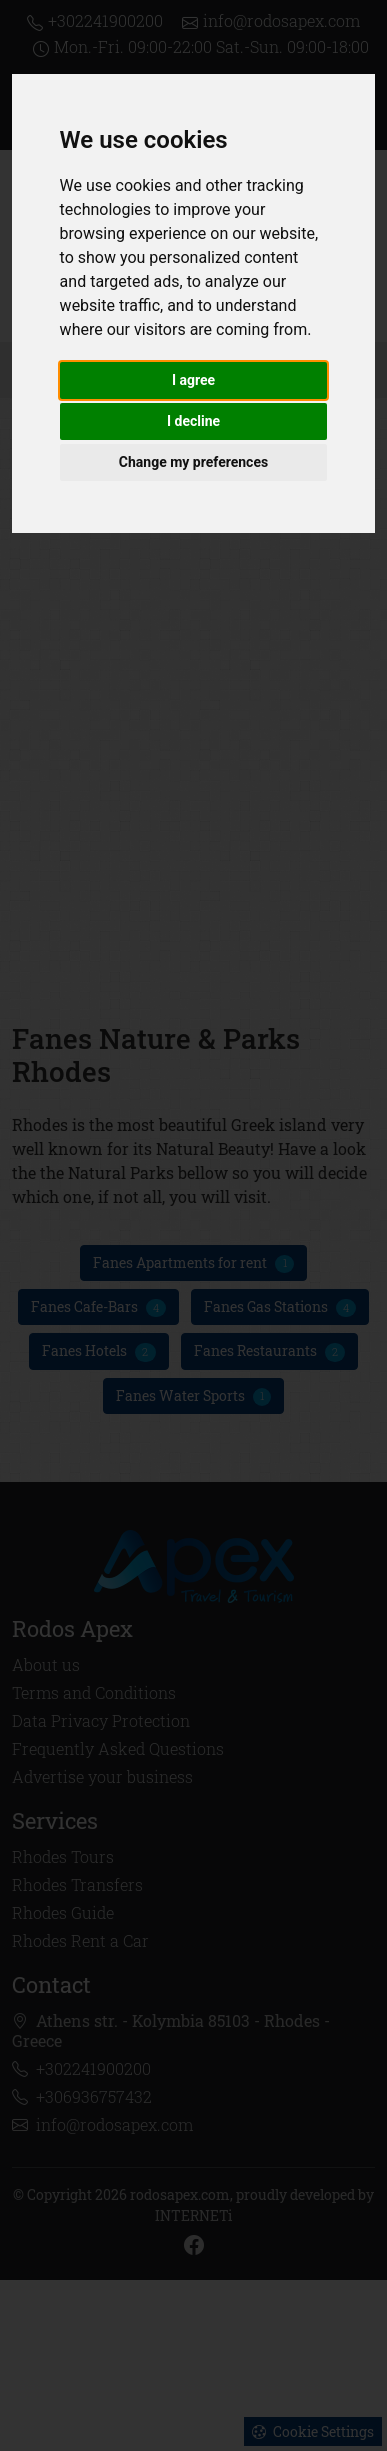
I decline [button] (193, 421)
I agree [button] (193, 380)
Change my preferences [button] (193, 462)
